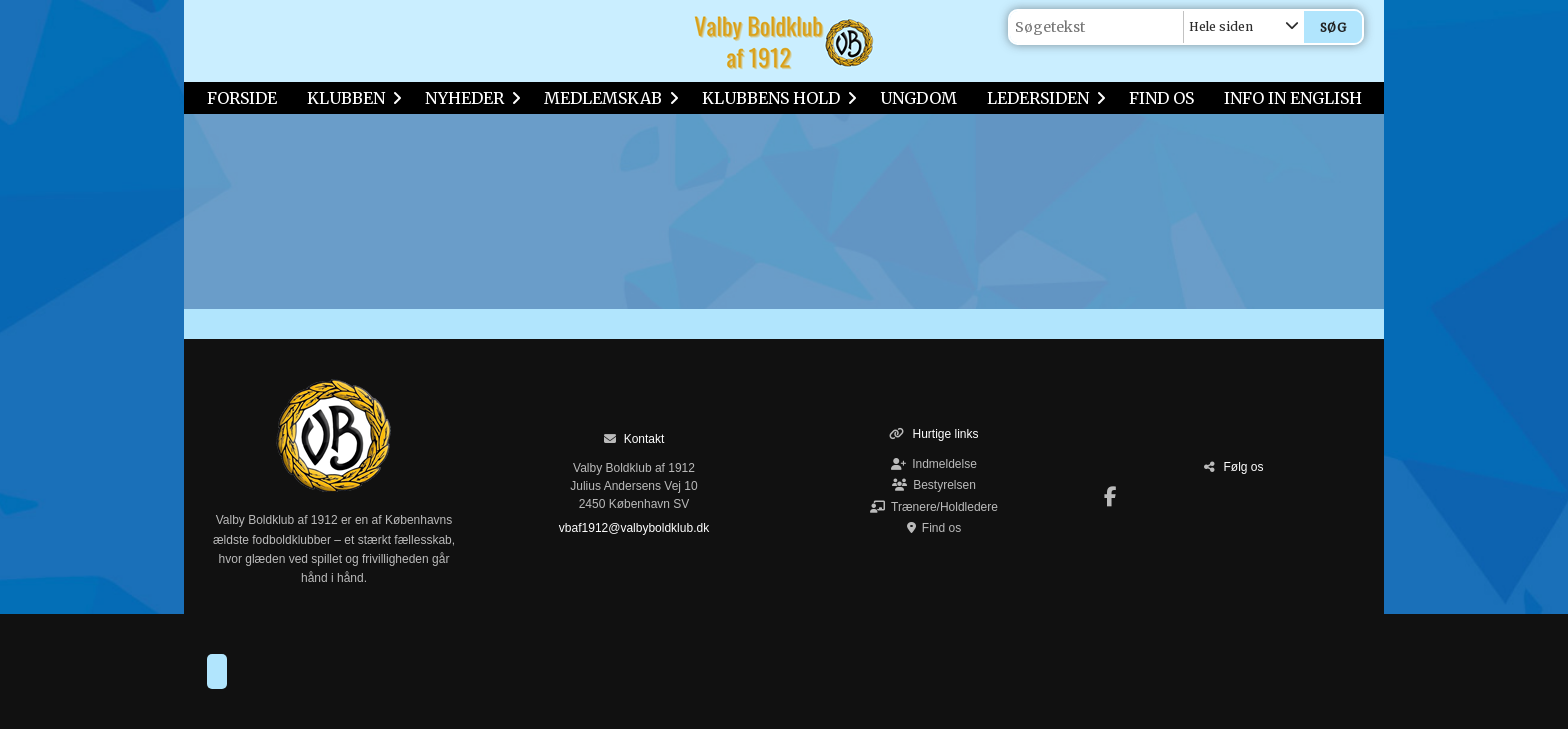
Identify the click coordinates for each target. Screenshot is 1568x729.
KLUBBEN (351, 98)
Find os (934, 528)
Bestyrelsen (934, 485)
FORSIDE (242, 98)
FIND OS (1161, 98)
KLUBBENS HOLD (776, 98)
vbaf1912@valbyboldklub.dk (634, 528)
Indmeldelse (934, 464)
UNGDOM (918, 98)
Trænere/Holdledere (934, 507)
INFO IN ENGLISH (1293, 98)
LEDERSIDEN (1043, 98)
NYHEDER (469, 98)
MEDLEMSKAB (608, 98)
